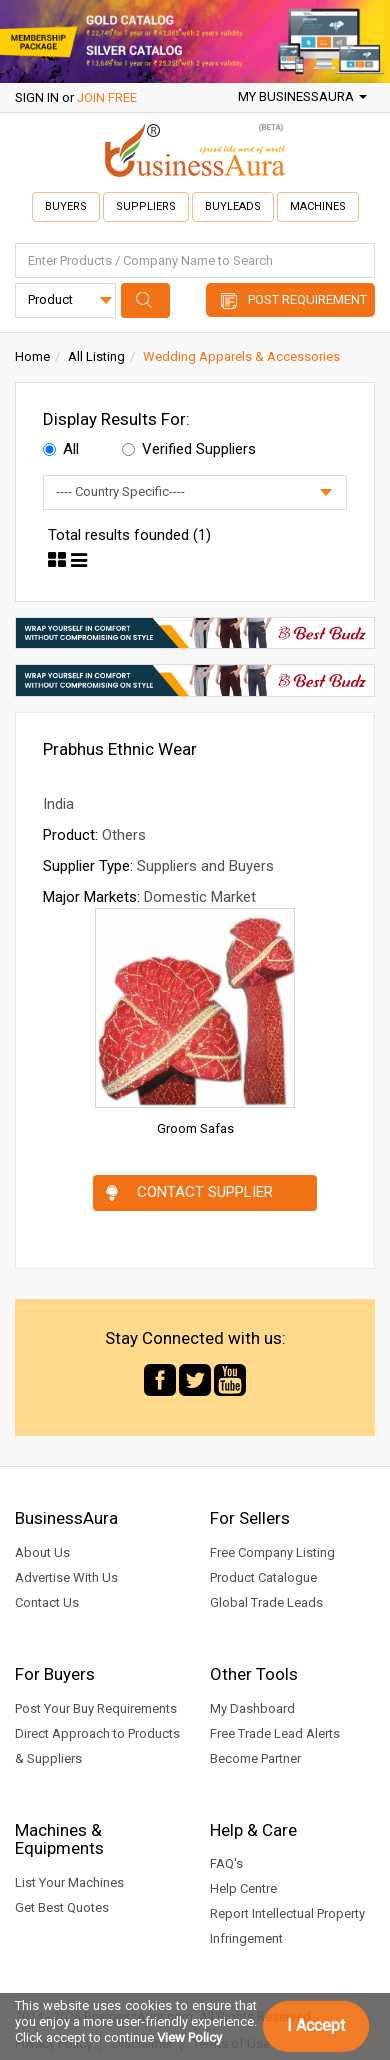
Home (32, 356)
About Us (42, 1552)
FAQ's (226, 1863)
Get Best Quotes (62, 1907)
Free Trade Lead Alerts (275, 1733)
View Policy (189, 2037)
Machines (318, 206)
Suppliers (146, 206)
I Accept (316, 2025)
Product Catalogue (263, 1577)
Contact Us (47, 1602)
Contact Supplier (205, 1192)
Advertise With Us (66, 1577)
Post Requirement (307, 299)
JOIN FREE (107, 97)
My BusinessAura (302, 96)
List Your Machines (69, 1882)
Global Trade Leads (266, 1602)
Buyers (66, 206)
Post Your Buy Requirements (96, 1708)
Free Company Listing (272, 1552)
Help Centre (243, 1888)
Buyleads (233, 206)
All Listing (96, 356)
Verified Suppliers (189, 449)
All (61, 449)
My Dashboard (252, 1708)
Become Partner (255, 1758)
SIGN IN (37, 97)
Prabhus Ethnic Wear (120, 749)
